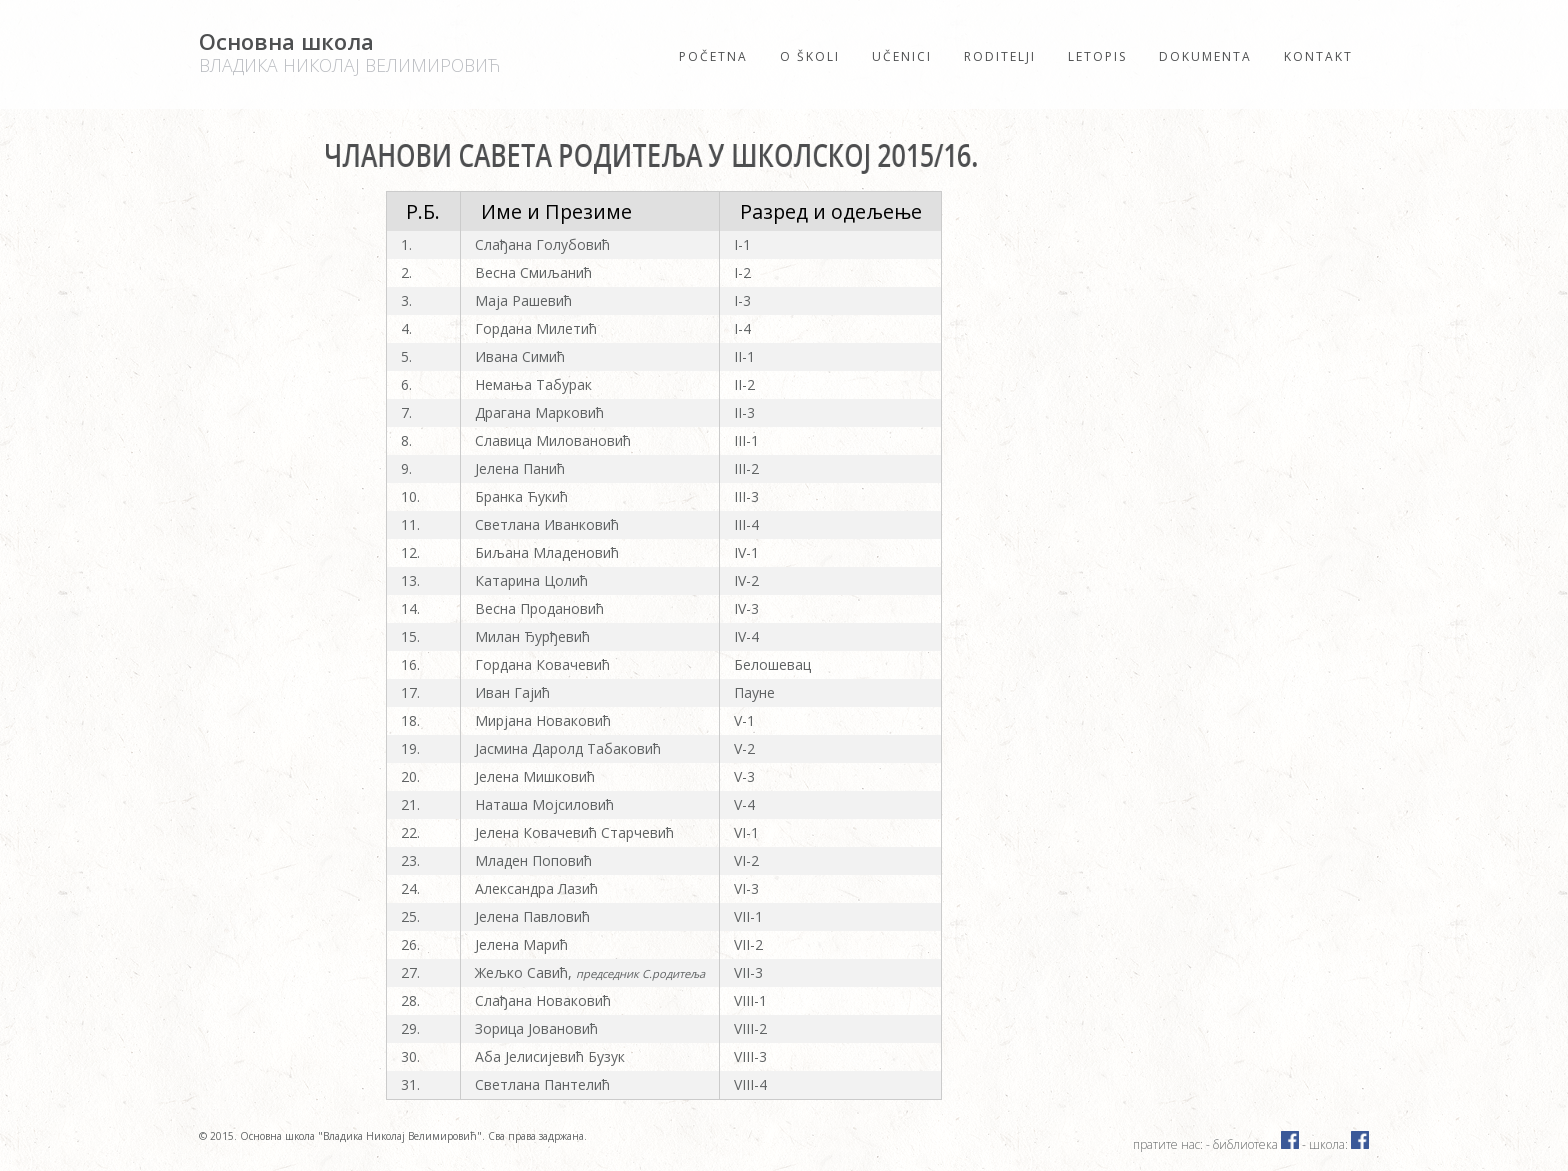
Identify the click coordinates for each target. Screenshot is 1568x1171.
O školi (810, 56)
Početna (713, 56)
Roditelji (1000, 56)
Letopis (1097, 56)
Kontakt (1318, 56)
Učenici (902, 56)
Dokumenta (1205, 56)
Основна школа (349, 52)
